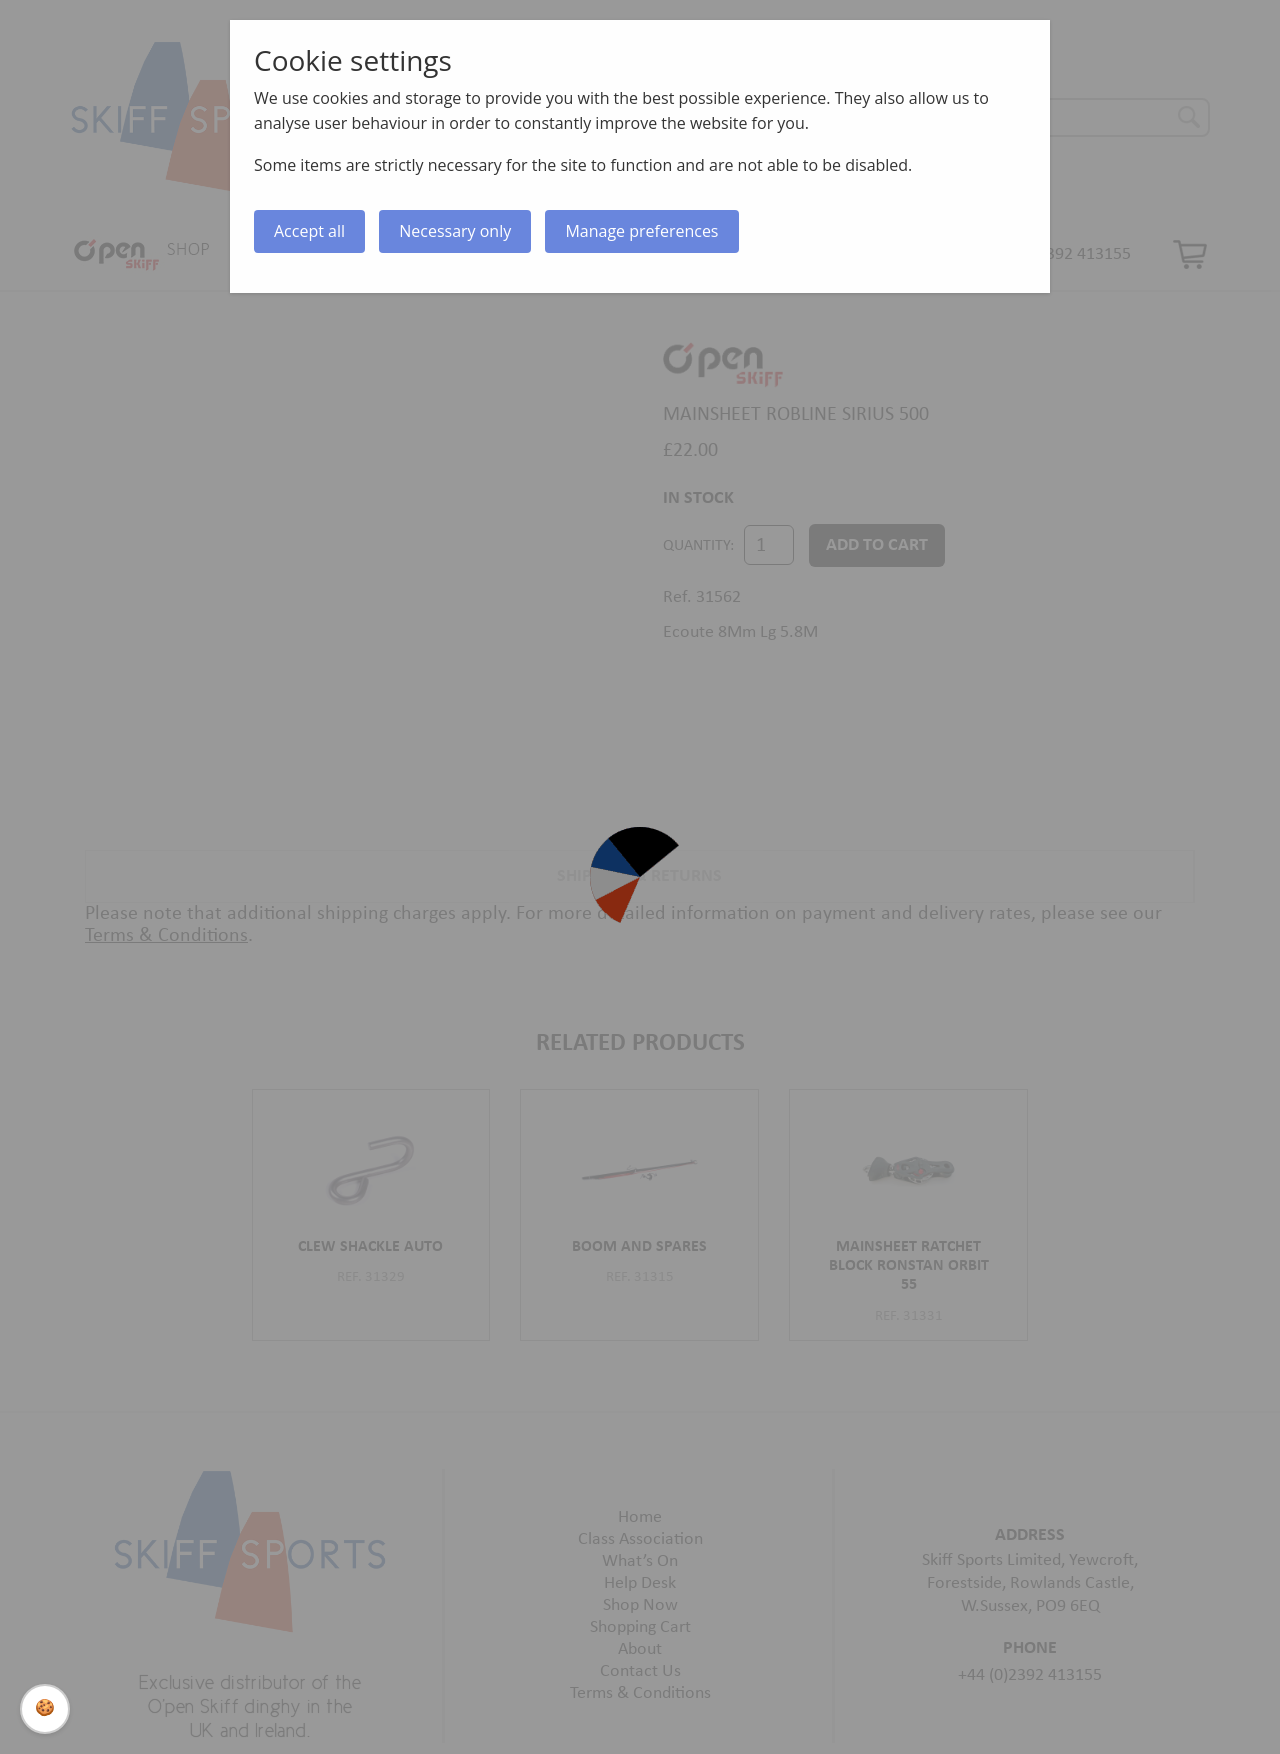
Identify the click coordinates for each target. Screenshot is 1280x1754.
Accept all (309, 231)
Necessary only (455, 231)
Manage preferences (641, 231)
